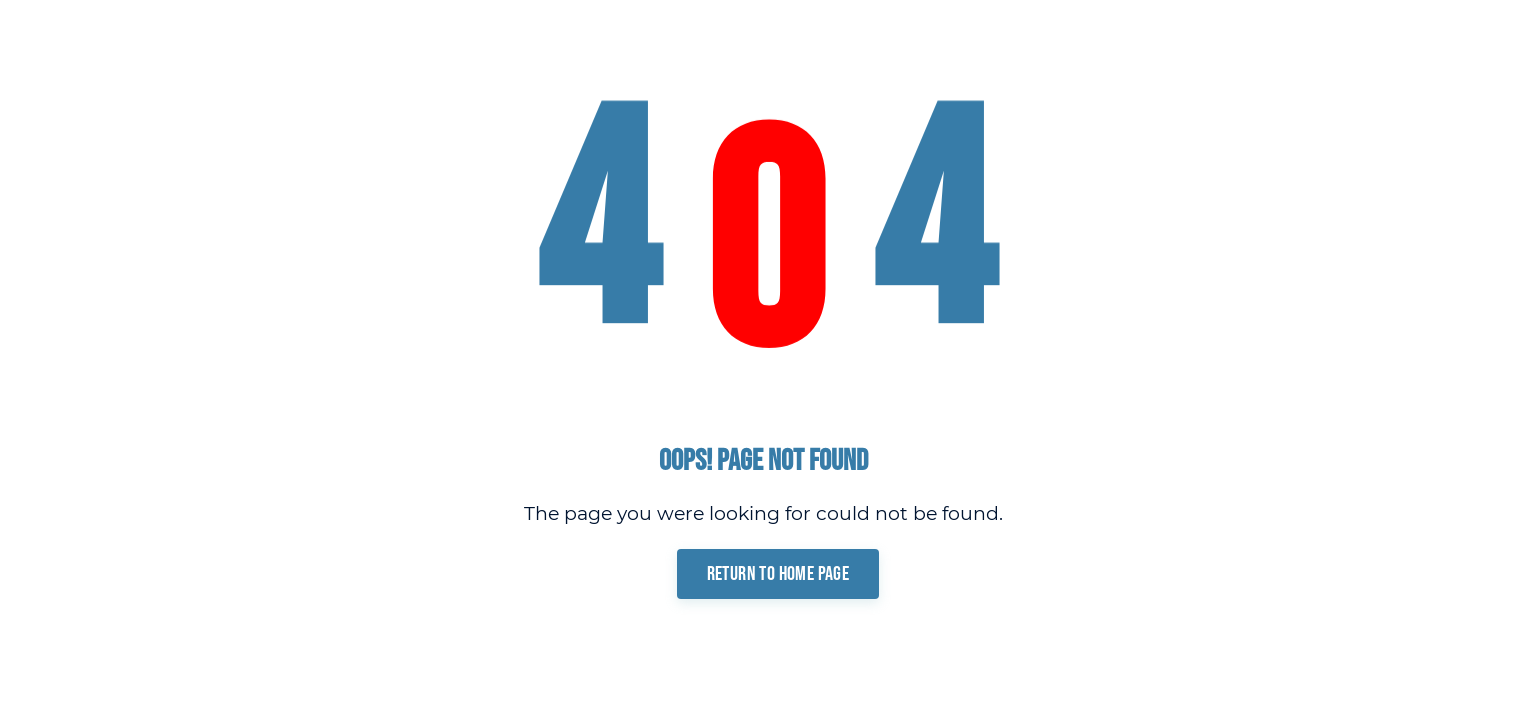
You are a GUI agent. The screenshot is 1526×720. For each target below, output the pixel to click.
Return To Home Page (778, 574)
